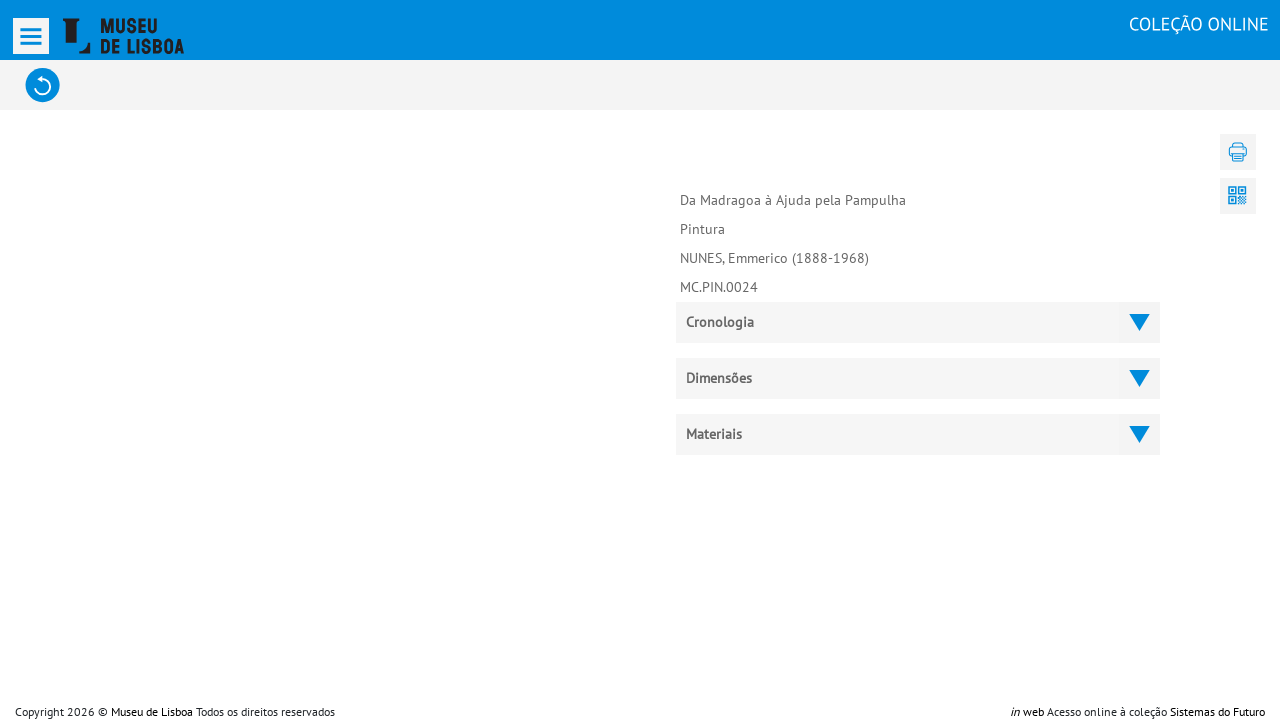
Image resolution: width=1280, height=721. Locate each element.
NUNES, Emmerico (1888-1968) (774, 258)
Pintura (702, 229)
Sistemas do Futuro (1217, 711)
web (1027, 711)
